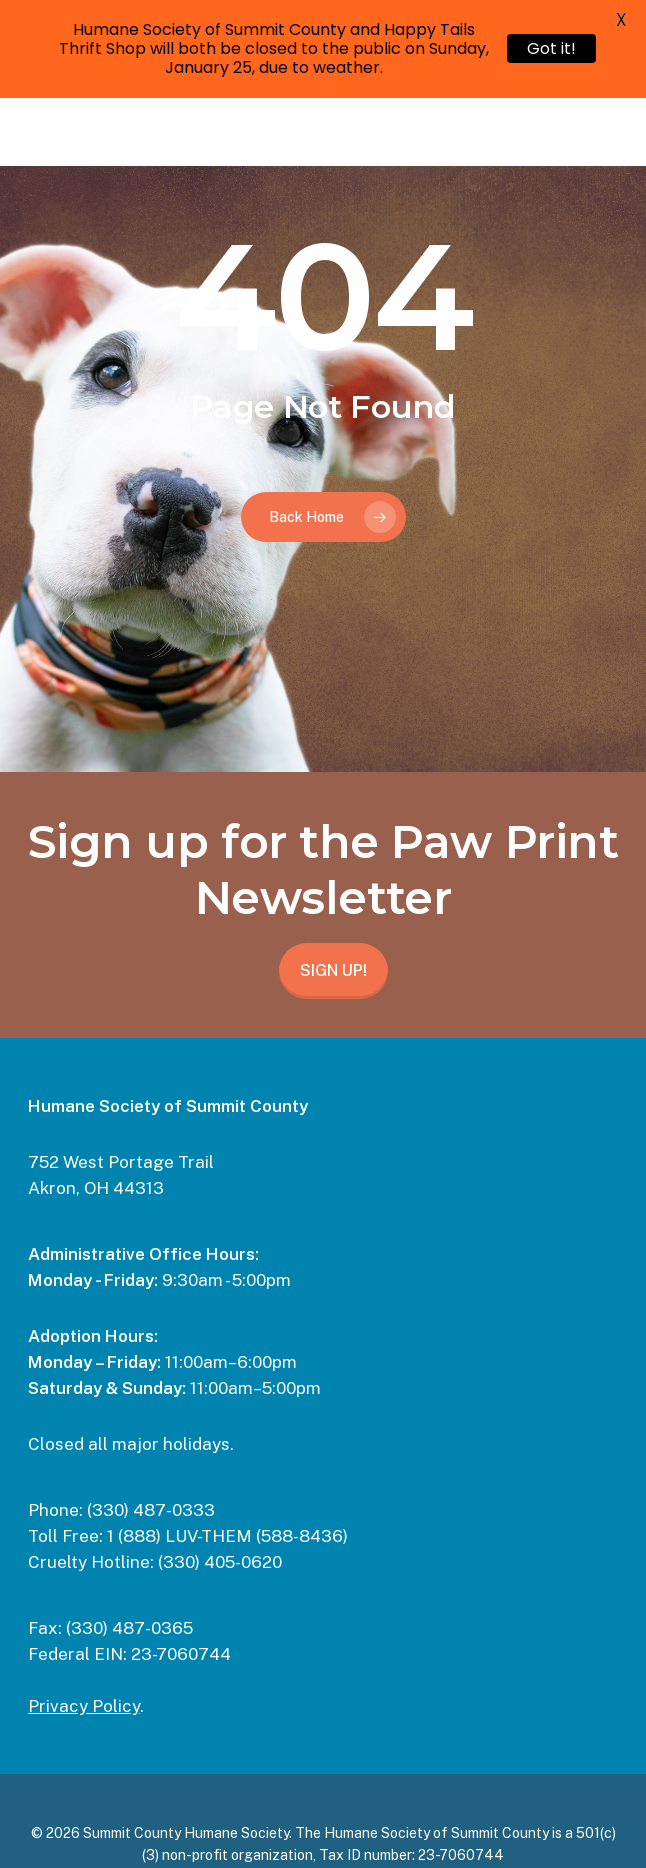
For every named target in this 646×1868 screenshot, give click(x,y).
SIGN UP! (333, 970)
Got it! (551, 48)
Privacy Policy (84, 1706)
